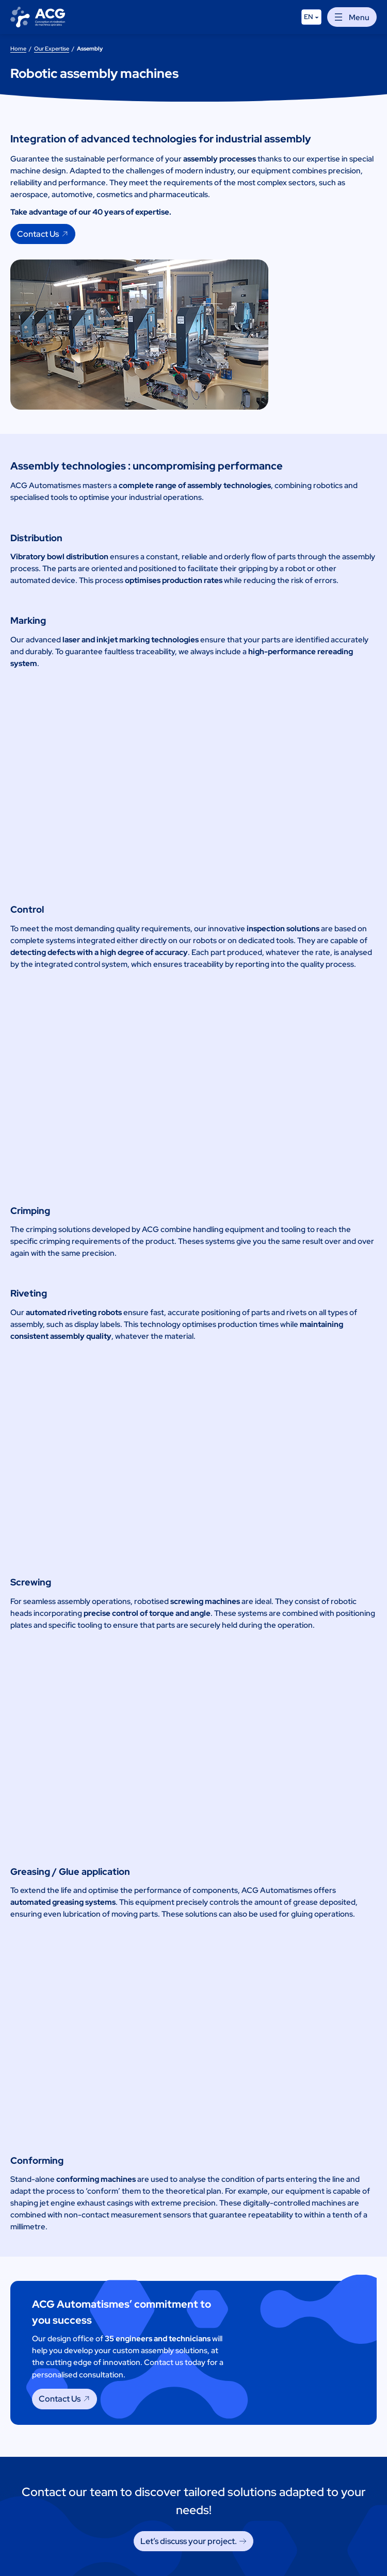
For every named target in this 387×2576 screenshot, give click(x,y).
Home (18, 48)
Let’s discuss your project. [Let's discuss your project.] (188, 2541)
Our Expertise (51, 48)
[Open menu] (352, 17)
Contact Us (38, 234)
